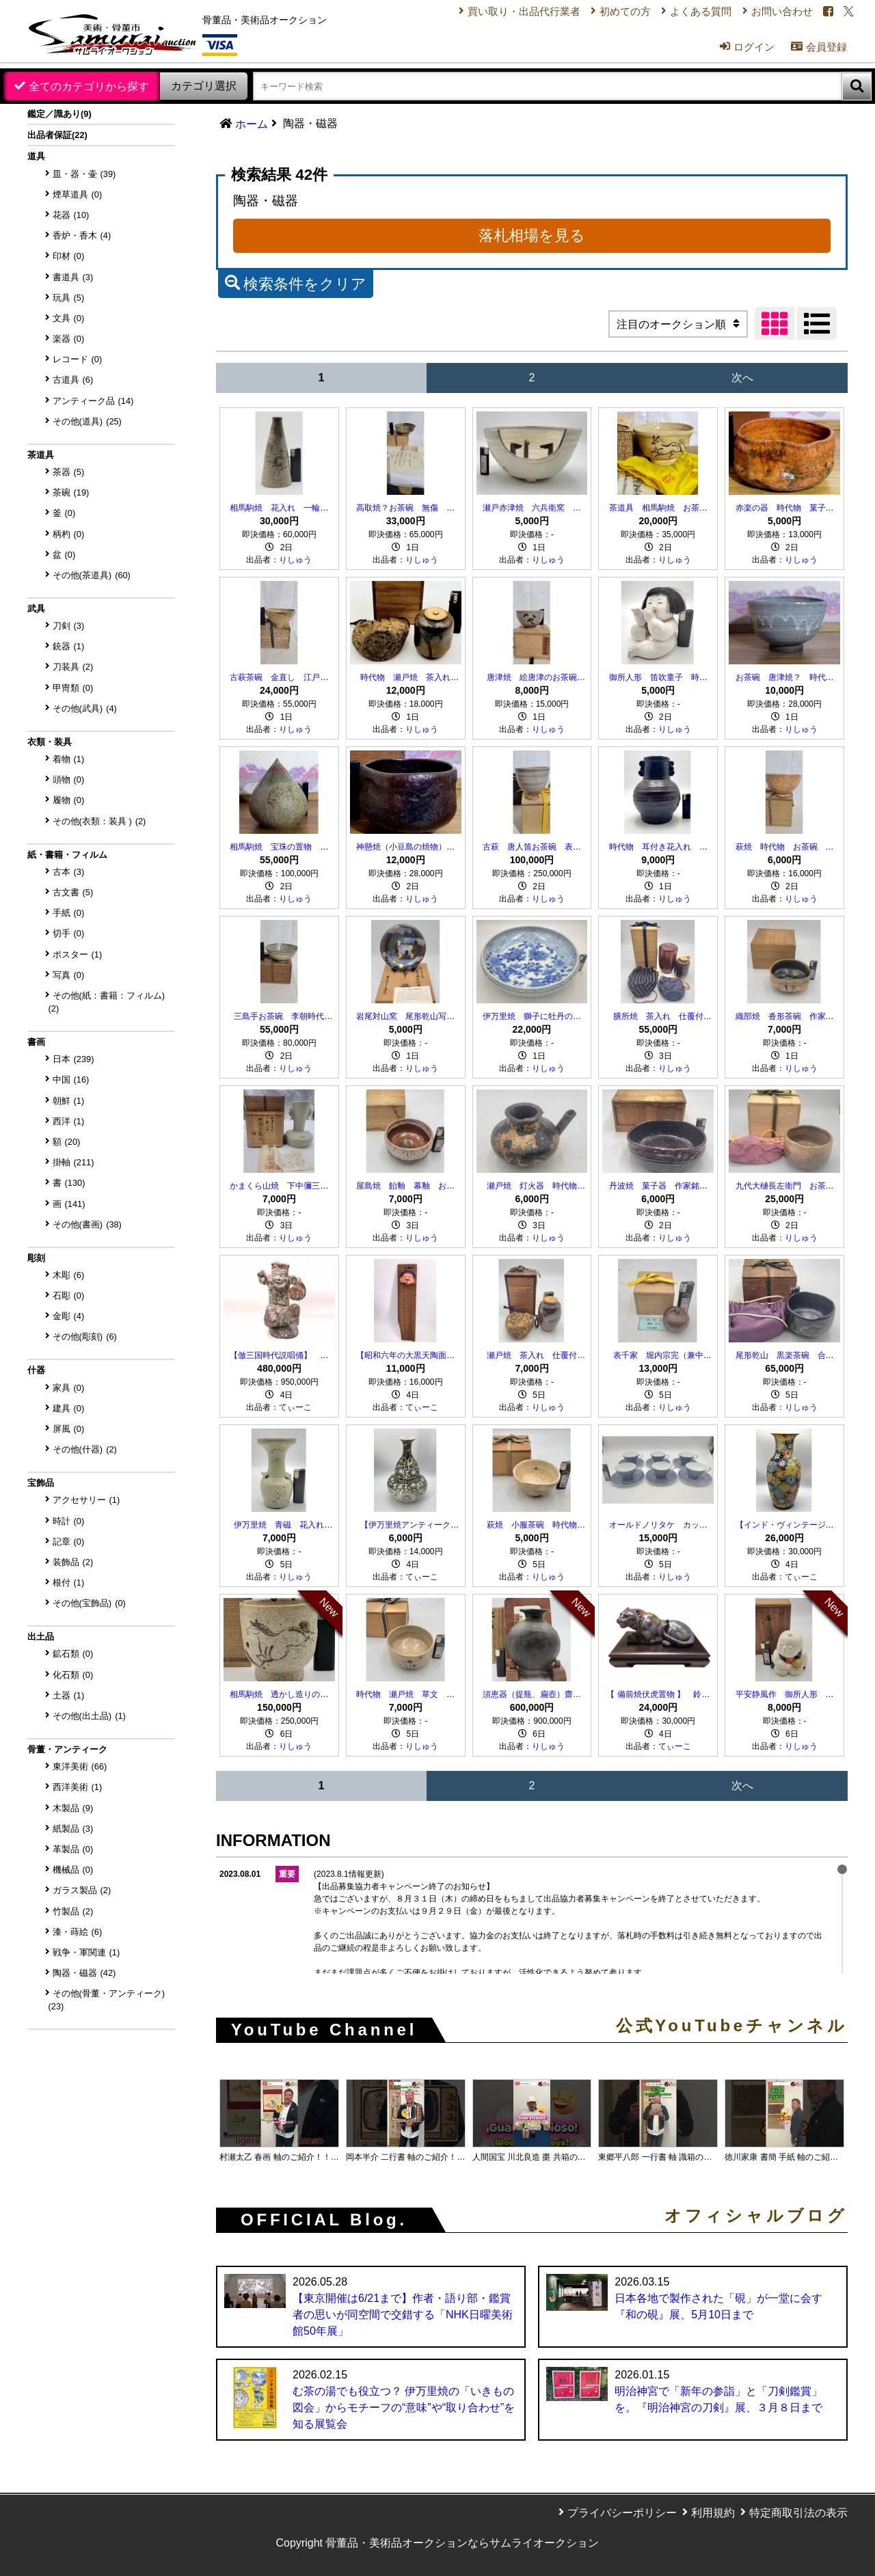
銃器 (69, 646)
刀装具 (73, 667)
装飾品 (73, 1562)
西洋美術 (78, 1787)
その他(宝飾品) (89, 1603)
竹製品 (73, 1911)
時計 (69, 1521)
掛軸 (73, 1162)
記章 (69, 1541)
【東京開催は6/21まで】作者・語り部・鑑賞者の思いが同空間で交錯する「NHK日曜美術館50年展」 (403, 2314)
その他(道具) (87, 421)
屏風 (69, 1429)
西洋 (69, 1121)
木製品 (73, 1808)
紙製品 (73, 1828)
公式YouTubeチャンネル (732, 2026)
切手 (69, 933)
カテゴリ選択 (204, 86)
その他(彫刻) (85, 1336)
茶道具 (40, 455)
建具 (69, 1408)
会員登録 (811, 52)
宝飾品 (40, 1483)
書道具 (73, 277)
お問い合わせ (771, 12)
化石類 (73, 1675)
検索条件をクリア (295, 282)
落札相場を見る (532, 235)
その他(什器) (85, 1449)
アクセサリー (86, 1500)
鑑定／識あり (59, 114)
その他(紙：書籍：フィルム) (107, 1002)
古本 (69, 872)
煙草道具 (78, 194)
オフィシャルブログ (756, 2216)
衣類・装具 (49, 742)
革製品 (73, 1849)
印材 (69, 256)
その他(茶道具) (92, 575)
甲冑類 (73, 688)
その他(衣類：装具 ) (99, 821)
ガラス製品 (82, 1890)
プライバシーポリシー (622, 2513)
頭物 (69, 779)
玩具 (69, 298)
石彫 (69, 1295)
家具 (69, 1388)
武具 (36, 609)
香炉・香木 (82, 235)
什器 (36, 1370)
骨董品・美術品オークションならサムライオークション (462, 2543)
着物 (69, 759)
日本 (73, 1059)
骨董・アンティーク (67, 1749)
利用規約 (713, 2513)
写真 (69, 975)
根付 (69, 1582)
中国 (71, 1079)
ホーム (251, 124)
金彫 (69, 1316)
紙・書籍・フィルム (67, 855)
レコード (78, 359)
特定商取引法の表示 (798, 2513)
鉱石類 (73, 1654)
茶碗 (71, 492)
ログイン (736, 52)
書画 (36, 1042)
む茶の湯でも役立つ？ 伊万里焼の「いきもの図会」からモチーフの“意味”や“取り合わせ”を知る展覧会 (404, 2407)
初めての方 (605, 12)
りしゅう (295, 560)
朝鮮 (69, 1101)
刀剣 (69, 626)
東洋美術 (80, 1766)
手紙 (69, 913)
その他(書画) (87, 1224)
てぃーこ (295, 1407)
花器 (71, 215)
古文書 (73, 892)
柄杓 (69, 534)
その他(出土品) (89, 1716)
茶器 (69, 472)
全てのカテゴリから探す (89, 86)
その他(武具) (85, 708)
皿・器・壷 (84, 174)
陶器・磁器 (84, 1973)
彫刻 (36, 1258)
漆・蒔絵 (78, 1932)
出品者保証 (57, 135)
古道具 (73, 380)
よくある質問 (685, 12)
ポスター (78, 954)
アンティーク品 (93, 401)
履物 (69, 800)
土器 (69, 1695)
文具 (69, 318)
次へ (742, 377)
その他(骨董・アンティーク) (107, 1999)
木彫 (69, 1275)
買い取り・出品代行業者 (498, 12)
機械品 (73, 1870)
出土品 (40, 1636)
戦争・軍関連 (86, 1952)
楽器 (69, 339)
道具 (36, 156)
